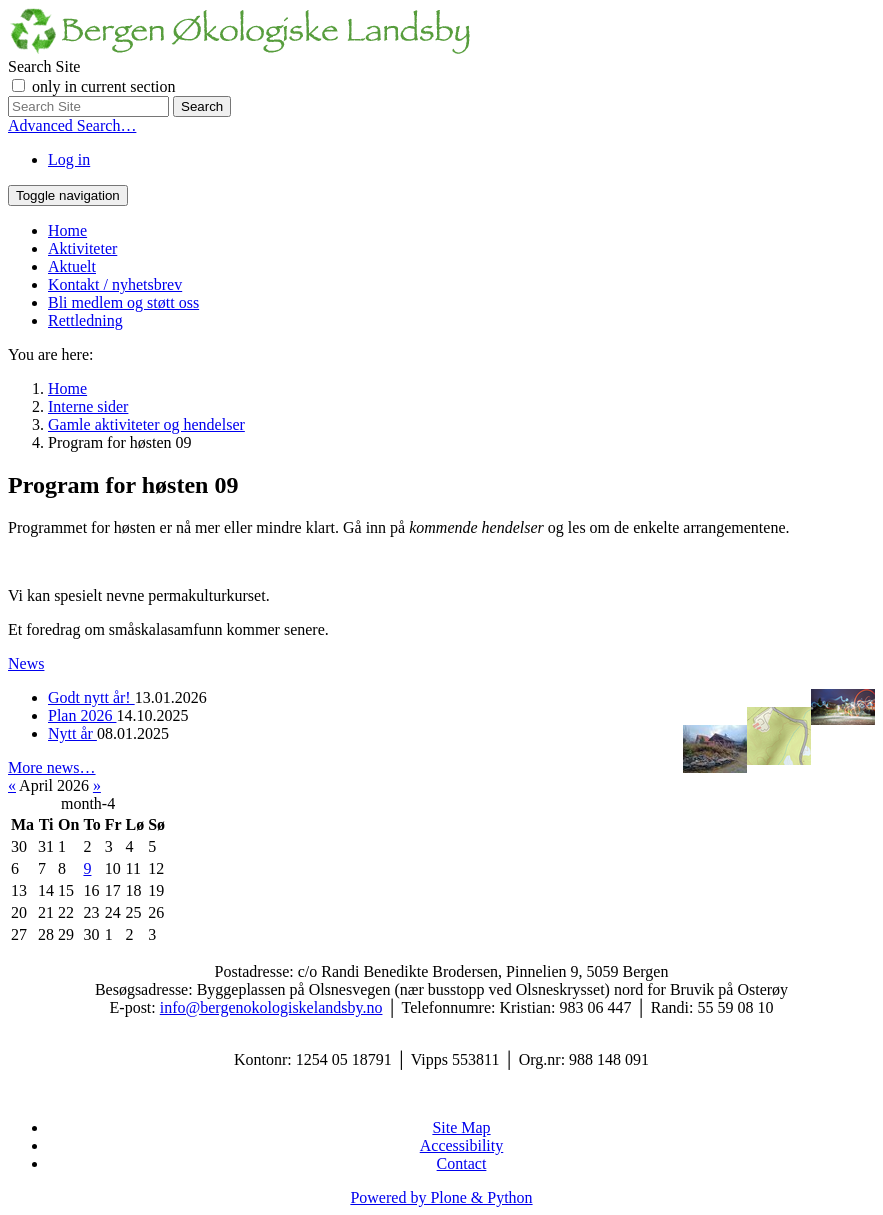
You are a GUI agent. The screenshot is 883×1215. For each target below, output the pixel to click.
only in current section (104, 86)
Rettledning (85, 320)
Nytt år (72, 733)
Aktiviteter (82, 248)
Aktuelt (72, 266)
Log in (69, 159)
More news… (52, 767)
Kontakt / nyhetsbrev (115, 284)
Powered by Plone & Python (441, 1197)
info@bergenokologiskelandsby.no (271, 1007)
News (26, 663)
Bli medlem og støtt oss (123, 302)
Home (67, 230)
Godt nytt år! (91, 697)
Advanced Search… (72, 125)
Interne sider (88, 406)
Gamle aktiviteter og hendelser (146, 424)
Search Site (44, 66)
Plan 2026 (82, 715)
